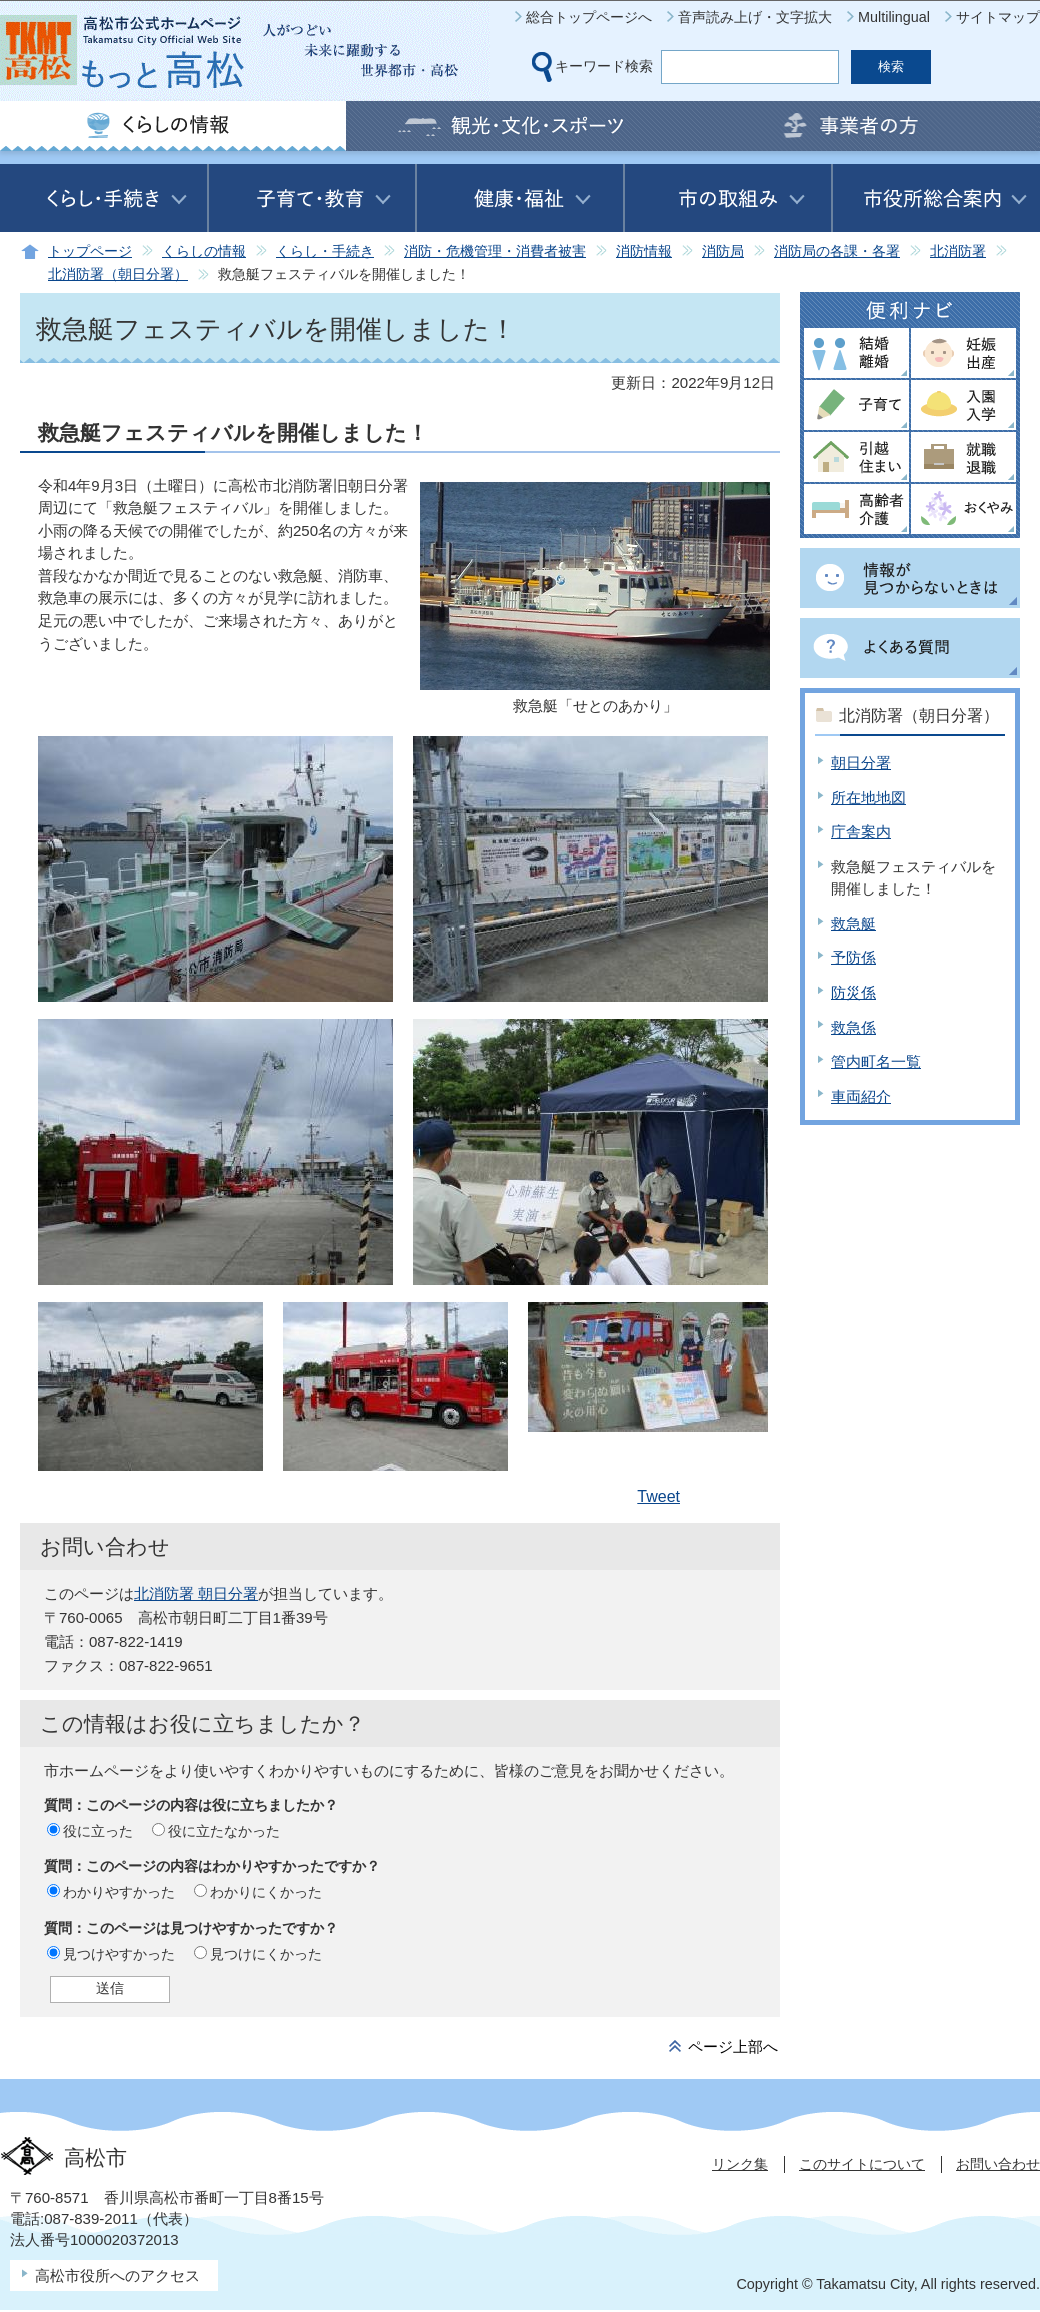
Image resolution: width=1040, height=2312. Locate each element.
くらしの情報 (204, 251)
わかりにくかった (266, 1892)
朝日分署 (861, 762)
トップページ (90, 251)
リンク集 (740, 2164)
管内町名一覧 (876, 1061)
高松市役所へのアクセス (117, 2275)
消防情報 (644, 251)
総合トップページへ (589, 17)
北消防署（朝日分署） (118, 274)
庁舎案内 (861, 831)
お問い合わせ (998, 2164)
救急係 (853, 1027)
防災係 (853, 992)
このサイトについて (862, 2164)
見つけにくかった (266, 1954)
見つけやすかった (119, 1954)
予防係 (853, 957)
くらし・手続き (325, 251)
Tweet (658, 1496)
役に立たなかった (224, 1831)
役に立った (98, 1831)
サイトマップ (998, 17)
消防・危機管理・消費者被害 (495, 251)
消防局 (723, 251)
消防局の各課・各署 (837, 251)
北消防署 (958, 251)
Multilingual (894, 17)
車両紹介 (861, 1096)
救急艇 (853, 923)
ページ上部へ (733, 2046)
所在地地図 (868, 797)
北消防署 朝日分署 (196, 1593)
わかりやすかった (119, 1892)
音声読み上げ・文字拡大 (755, 17)
